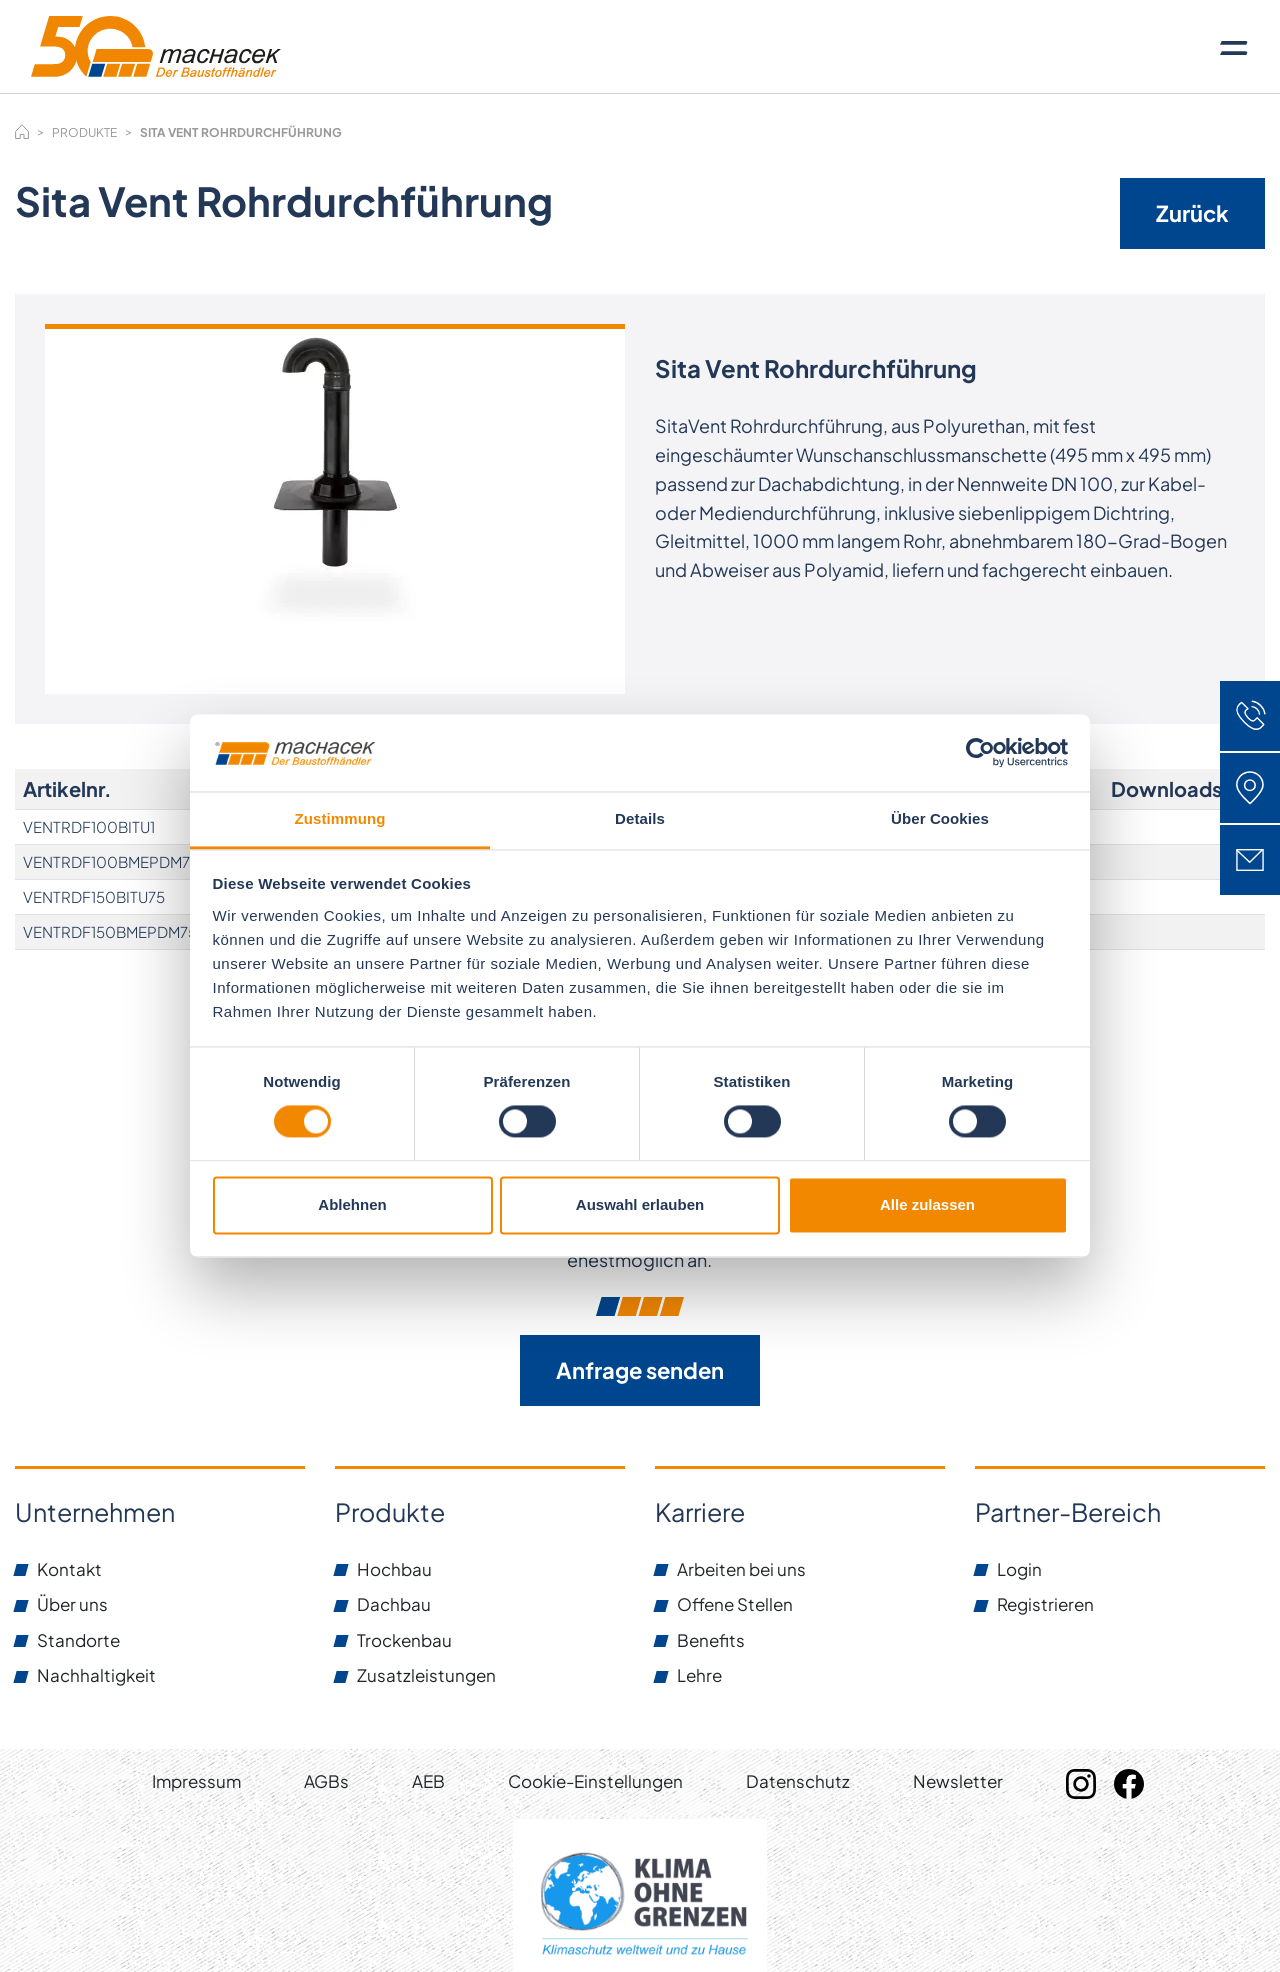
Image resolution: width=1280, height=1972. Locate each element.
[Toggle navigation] (1234, 47)
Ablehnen (352, 1204)
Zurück (1192, 213)
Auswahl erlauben (640, 1204)
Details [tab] (640, 818)
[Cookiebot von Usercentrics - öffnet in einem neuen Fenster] (980, 753)
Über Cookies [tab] (940, 818)
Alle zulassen (927, 1204)
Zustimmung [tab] (340, 818)
